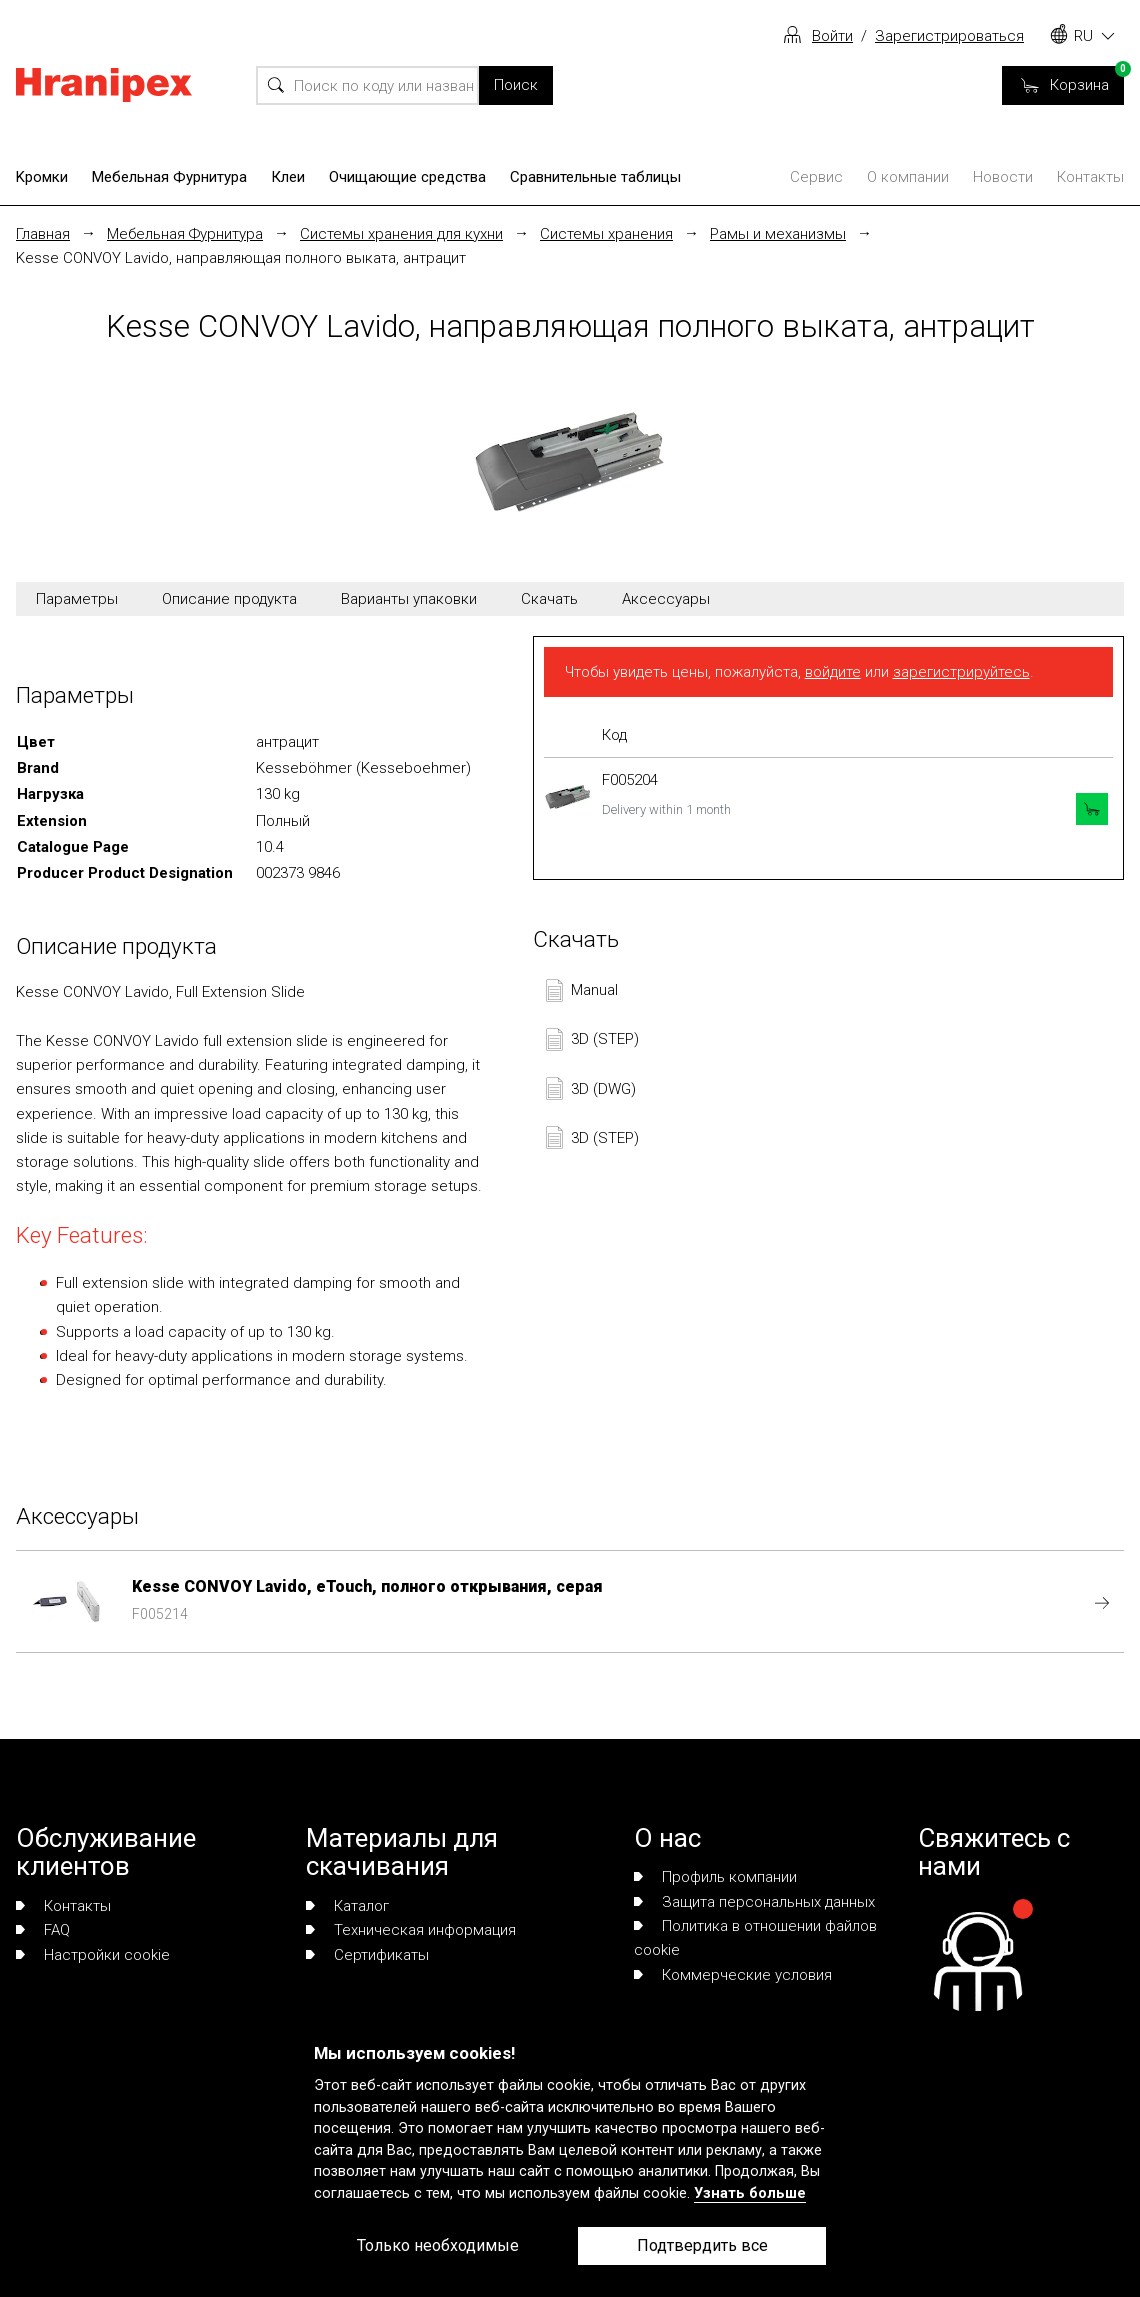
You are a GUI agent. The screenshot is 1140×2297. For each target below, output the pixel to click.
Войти (832, 36)
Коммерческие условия (733, 1975)
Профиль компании (715, 1877)
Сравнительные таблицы (595, 177)
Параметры (77, 599)
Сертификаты (367, 1955)
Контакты (1090, 177)
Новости (1003, 177)
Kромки (42, 177)
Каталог (347, 1906)
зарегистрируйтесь (961, 672)
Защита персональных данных (754, 1902)
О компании (908, 177)
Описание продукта (229, 599)
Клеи (288, 177)
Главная (43, 234)
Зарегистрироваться (949, 36)
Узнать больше (750, 2193)
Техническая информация (411, 1930)
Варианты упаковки (409, 599)
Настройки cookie (93, 1955)
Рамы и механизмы (778, 234)
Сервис (816, 177)
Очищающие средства (407, 177)
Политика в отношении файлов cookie (755, 1938)
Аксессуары (666, 599)
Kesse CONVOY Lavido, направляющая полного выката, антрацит (241, 258)
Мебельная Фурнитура (169, 177)
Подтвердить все (702, 2245)
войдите (833, 672)
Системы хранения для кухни (401, 234)
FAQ (43, 1930)
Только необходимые (438, 2245)
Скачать (549, 599)
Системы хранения (606, 234)
